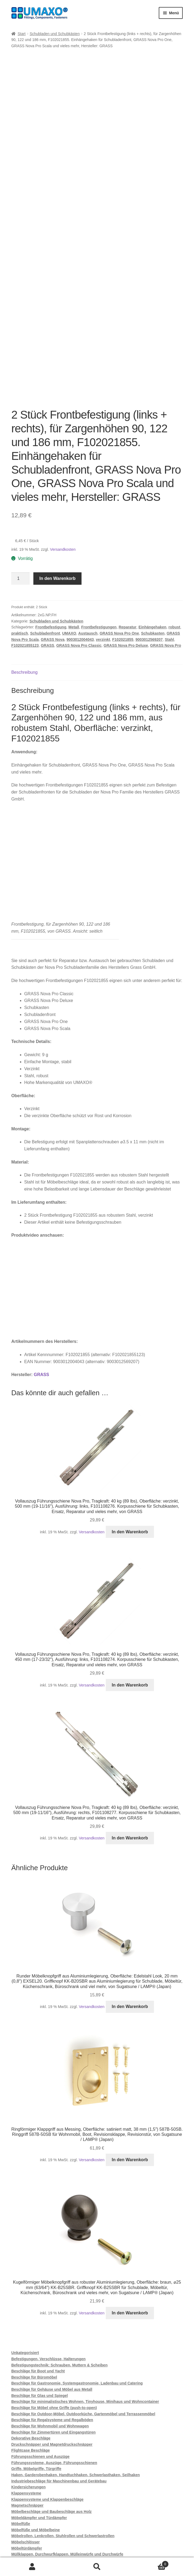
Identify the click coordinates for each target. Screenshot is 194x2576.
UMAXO (69, 542)
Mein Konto (32, 2567)
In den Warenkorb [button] (130, 1440)
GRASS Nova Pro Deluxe (126, 554)
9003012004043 (80, 548)
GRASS (47, 554)
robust (174, 535)
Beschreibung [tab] (24, 581)
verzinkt (103, 548)
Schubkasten (152, 542)
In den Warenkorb (57, 487)
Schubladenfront (45, 542)
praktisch (19, 542)
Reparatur (127, 535)
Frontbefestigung (50, 535)
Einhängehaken (152, 535)
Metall (73, 535)
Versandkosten (63, 458)
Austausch (88, 542)
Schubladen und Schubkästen (55, 34)
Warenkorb (149, 2563)
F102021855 (122, 548)
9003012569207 (149, 548)
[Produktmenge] (20, 487)
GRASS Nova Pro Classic (78, 554)
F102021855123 (25, 554)
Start (21, 34)
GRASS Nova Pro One (119, 542)
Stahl (169, 548)
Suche (97, 2567)
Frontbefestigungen (99, 535)
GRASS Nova (53, 548)
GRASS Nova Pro (165, 554)
